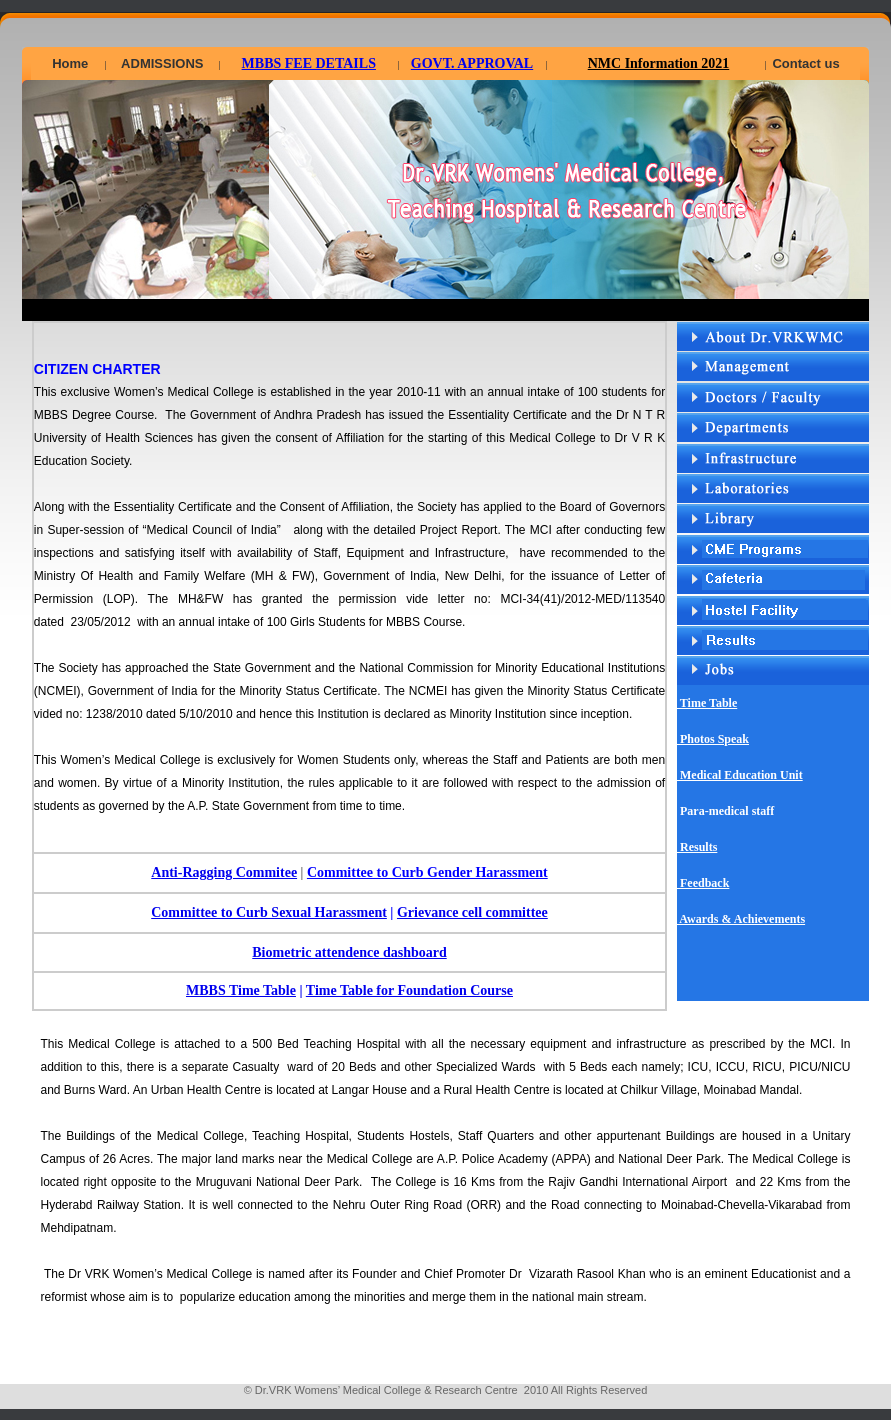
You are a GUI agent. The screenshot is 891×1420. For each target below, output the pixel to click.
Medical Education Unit (740, 775)
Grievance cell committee (472, 912)
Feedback (703, 883)
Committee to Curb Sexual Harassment (269, 912)
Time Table (707, 703)
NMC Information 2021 (659, 63)
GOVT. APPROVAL (472, 63)
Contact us (805, 63)
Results (697, 847)
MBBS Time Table (241, 990)
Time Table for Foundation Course (409, 990)
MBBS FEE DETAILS (309, 63)
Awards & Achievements (741, 919)
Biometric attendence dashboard (349, 952)
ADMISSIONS (162, 63)
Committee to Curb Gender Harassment (427, 872)
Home (70, 63)
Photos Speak (713, 739)
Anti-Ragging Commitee (224, 872)
